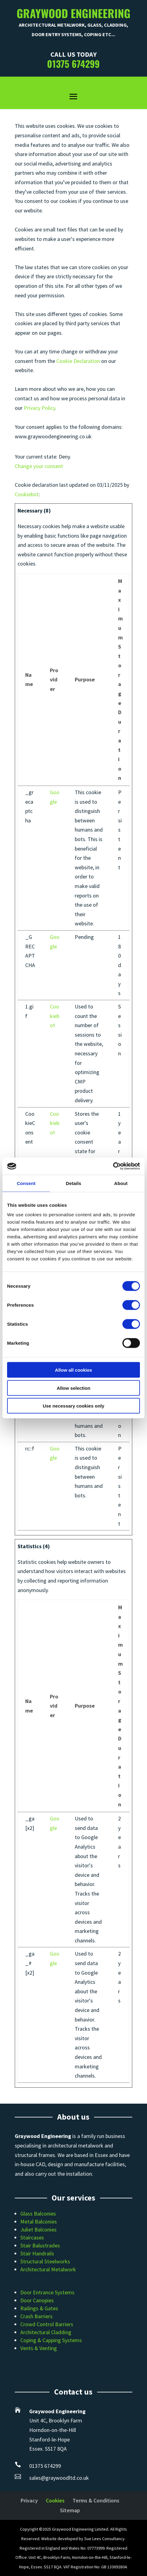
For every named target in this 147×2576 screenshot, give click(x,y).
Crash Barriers (36, 2316)
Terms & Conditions (96, 2500)
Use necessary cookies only (73, 1405)
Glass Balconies (38, 2213)
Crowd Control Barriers (46, 2324)
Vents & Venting (38, 2348)
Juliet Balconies (38, 2229)
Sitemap (70, 2510)
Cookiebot (27, 494)
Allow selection (73, 1387)
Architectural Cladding (45, 2332)
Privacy (29, 2500)
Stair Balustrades (40, 2245)
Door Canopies (37, 2300)
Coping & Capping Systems (51, 2340)
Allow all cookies (73, 1370)
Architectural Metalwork (48, 2269)
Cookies (55, 2500)
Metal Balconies (38, 2221)
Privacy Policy (39, 407)
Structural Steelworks (45, 2261)
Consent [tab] (26, 1183)
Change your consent (39, 466)
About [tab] (121, 1183)
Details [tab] (73, 1183)
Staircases (32, 2237)
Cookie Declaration (78, 360)
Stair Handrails (37, 2253)
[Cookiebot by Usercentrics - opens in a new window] (113, 1166)
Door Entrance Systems (47, 2292)
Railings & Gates (39, 2308)
